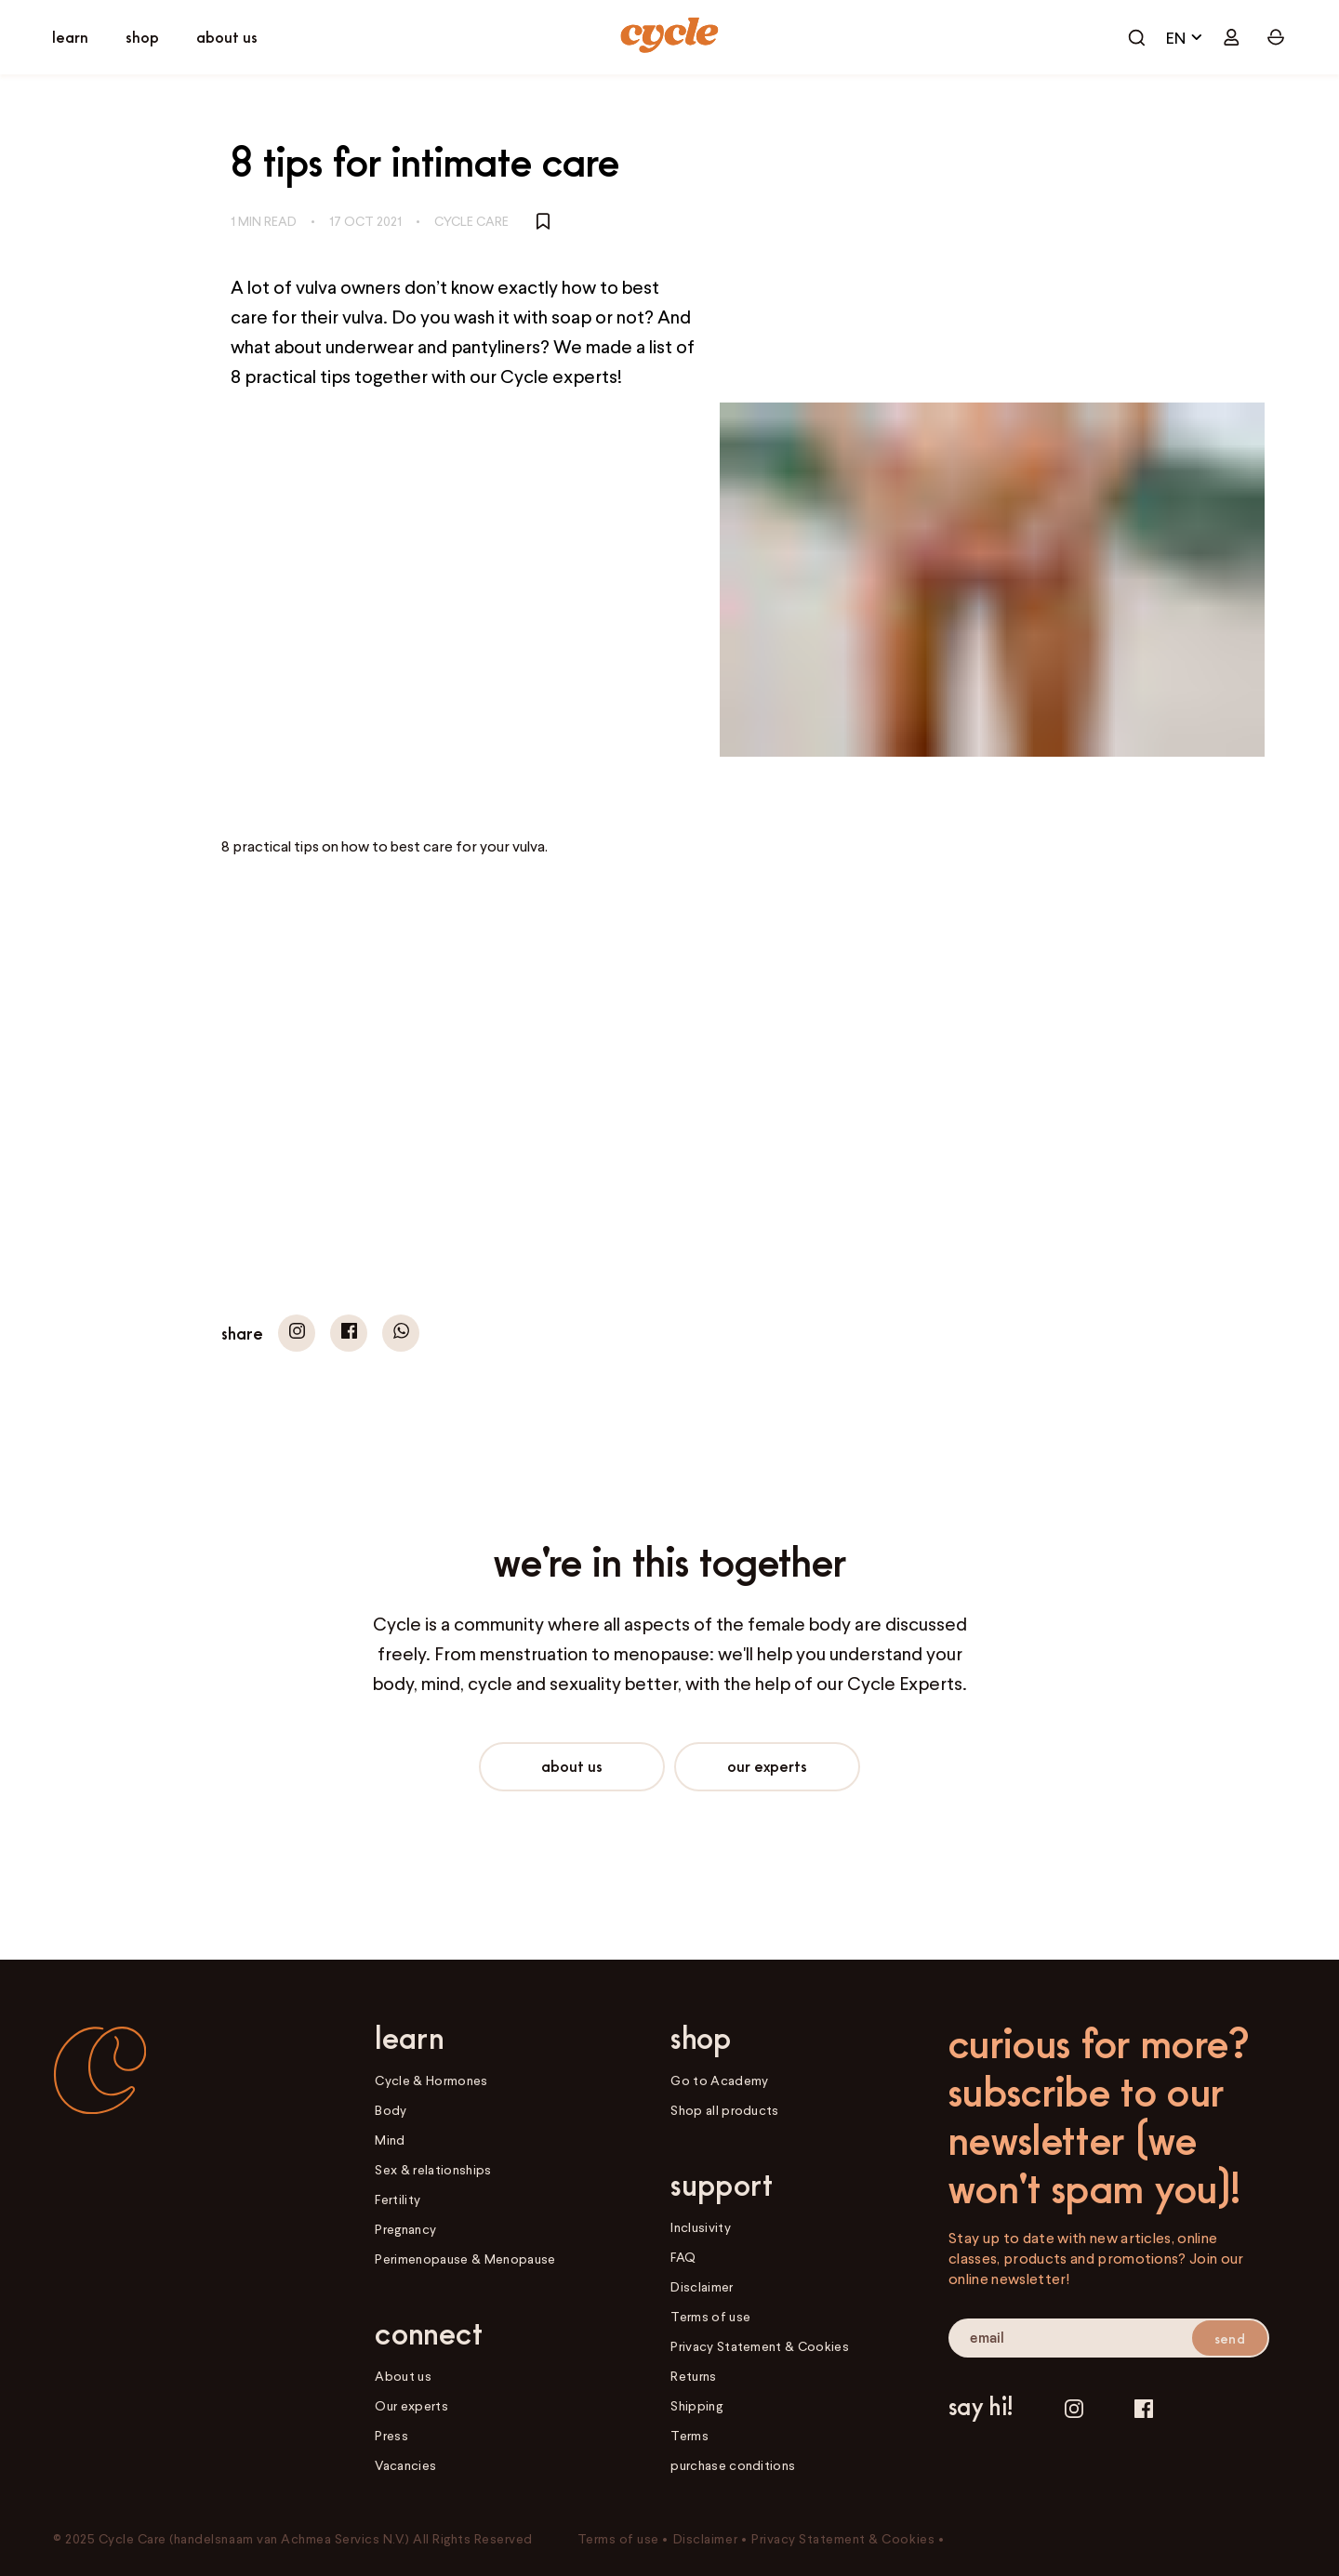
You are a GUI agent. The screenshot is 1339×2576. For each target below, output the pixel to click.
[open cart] (1136, 37)
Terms (689, 2435)
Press (391, 2435)
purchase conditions (732, 2465)
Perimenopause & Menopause (465, 2258)
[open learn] (70, 37)
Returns (693, 2376)
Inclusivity (700, 2227)
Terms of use (710, 2316)
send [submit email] (1229, 2338)
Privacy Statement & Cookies (759, 2346)
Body (390, 2110)
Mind (389, 2139)
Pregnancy (405, 2229)
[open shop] (142, 37)
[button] (297, 1332)
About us (572, 1766)
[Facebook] (1143, 2409)
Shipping (696, 2405)
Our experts (767, 1766)
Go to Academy (719, 2080)
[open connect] (227, 37)
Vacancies (405, 2465)
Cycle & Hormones (431, 2080)
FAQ (683, 2257)
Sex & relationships (433, 2169)
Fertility (397, 2199)
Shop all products (724, 2110)
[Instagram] (1074, 2409)
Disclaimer (701, 2286)
